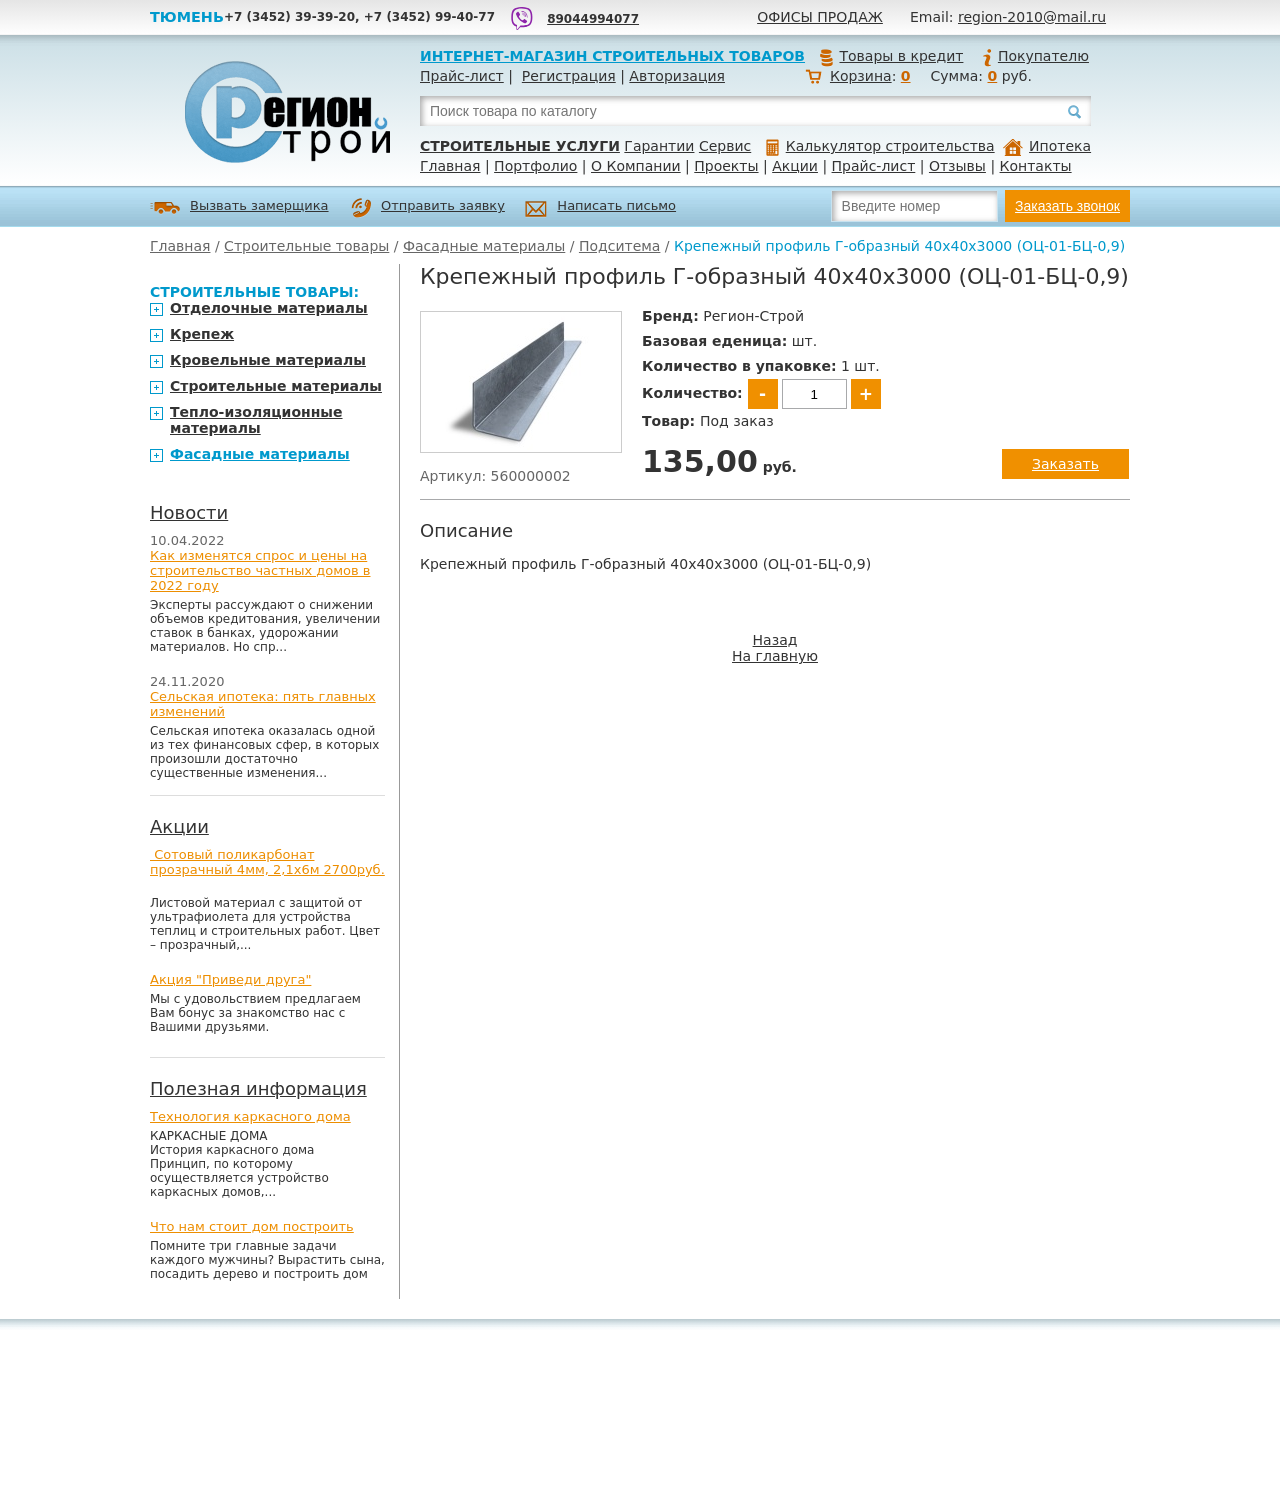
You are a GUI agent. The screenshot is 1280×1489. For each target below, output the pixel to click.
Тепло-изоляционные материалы (256, 420)
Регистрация (569, 76)
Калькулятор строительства (880, 146)
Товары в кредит (891, 56)
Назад (775, 640)
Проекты (726, 166)
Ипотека (1047, 146)
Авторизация (677, 76)
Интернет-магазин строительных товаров (612, 56)
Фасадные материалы (484, 246)
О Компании (636, 166)
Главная (450, 166)
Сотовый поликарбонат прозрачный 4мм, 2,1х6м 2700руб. (267, 862)
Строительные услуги (520, 146)
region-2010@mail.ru (1032, 17)
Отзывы (957, 166)
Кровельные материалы (268, 360)
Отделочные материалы (269, 308)
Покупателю (1035, 56)
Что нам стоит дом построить (252, 1226)
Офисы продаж (820, 17)
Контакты (1036, 166)
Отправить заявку (428, 208)
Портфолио (535, 166)
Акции (795, 166)
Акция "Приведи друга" (230, 979)
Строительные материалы (276, 386)
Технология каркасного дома (250, 1116)
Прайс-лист (462, 76)
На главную (775, 656)
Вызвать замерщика (239, 207)
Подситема (619, 246)
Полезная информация (258, 1088)
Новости (189, 512)
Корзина (861, 76)
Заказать (1065, 464)
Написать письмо (600, 208)
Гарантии (659, 146)
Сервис (725, 146)
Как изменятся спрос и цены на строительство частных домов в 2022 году (260, 570)
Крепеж (202, 334)
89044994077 (593, 19)
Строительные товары (306, 246)
